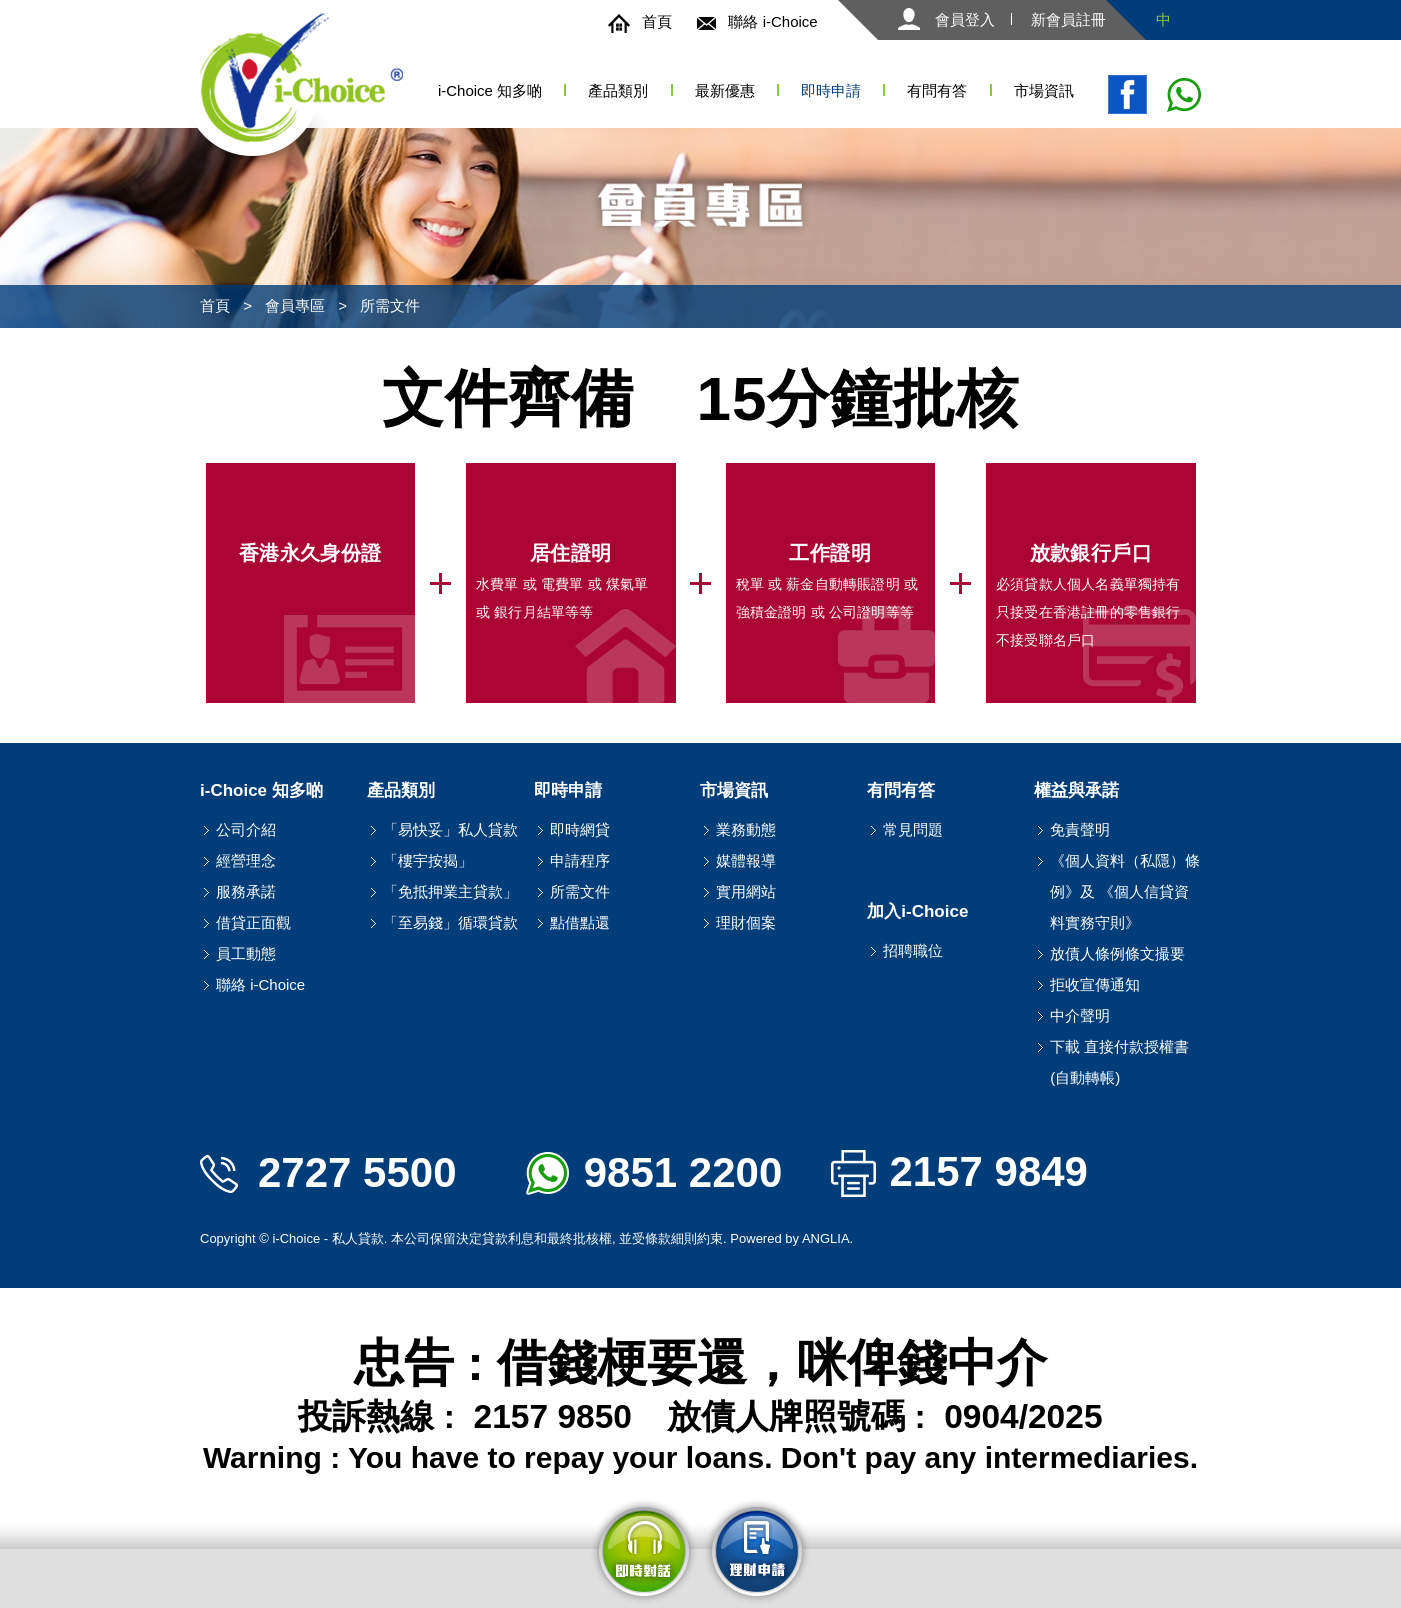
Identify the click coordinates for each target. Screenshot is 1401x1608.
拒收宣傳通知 (1095, 984)
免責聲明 (1080, 829)
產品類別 (618, 90)
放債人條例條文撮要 (1117, 953)
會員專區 (295, 305)
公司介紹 (246, 829)
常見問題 (913, 829)
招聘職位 (913, 950)
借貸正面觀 (253, 922)
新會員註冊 (1068, 19)
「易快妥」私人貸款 (450, 829)
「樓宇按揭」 (428, 860)
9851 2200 (654, 1172)
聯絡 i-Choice (757, 21)
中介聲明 (1080, 1015)
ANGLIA (826, 1238)
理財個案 (746, 922)
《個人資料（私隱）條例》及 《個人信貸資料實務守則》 (1125, 891)
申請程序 (580, 860)
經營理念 (246, 860)
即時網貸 (580, 829)
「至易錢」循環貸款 (450, 922)
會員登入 (946, 19)
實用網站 (746, 891)
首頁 (640, 21)
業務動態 (746, 829)
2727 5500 (328, 1172)
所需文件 (390, 305)
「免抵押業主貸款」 (450, 891)
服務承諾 (246, 891)
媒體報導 (746, 860)
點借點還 (580, 922)
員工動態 (246, 953)
